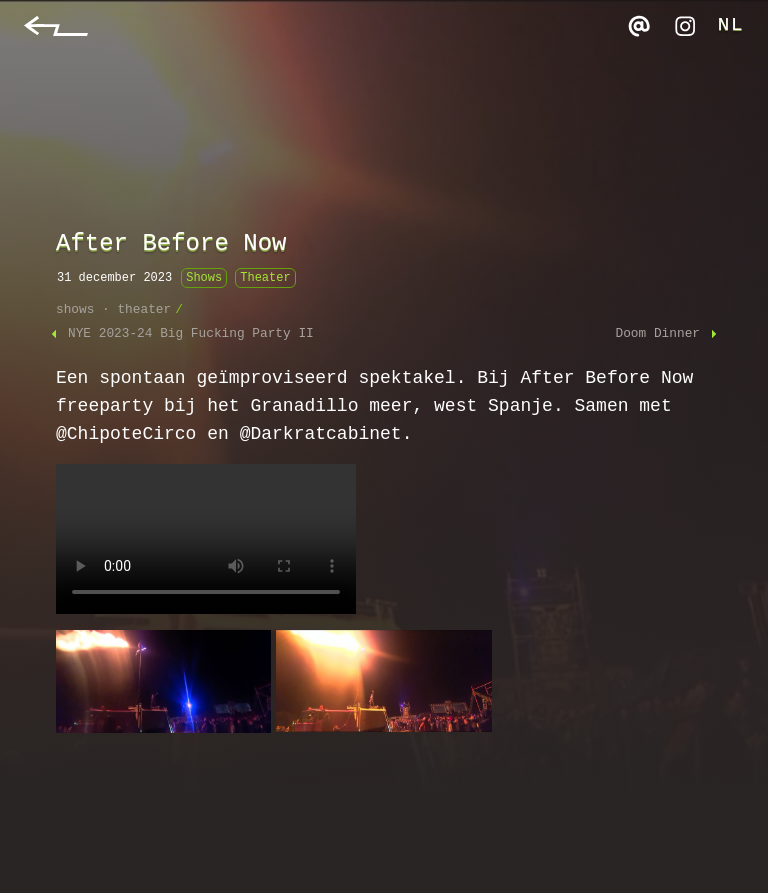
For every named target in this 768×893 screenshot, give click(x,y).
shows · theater (113, 309)
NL (731, 25)
